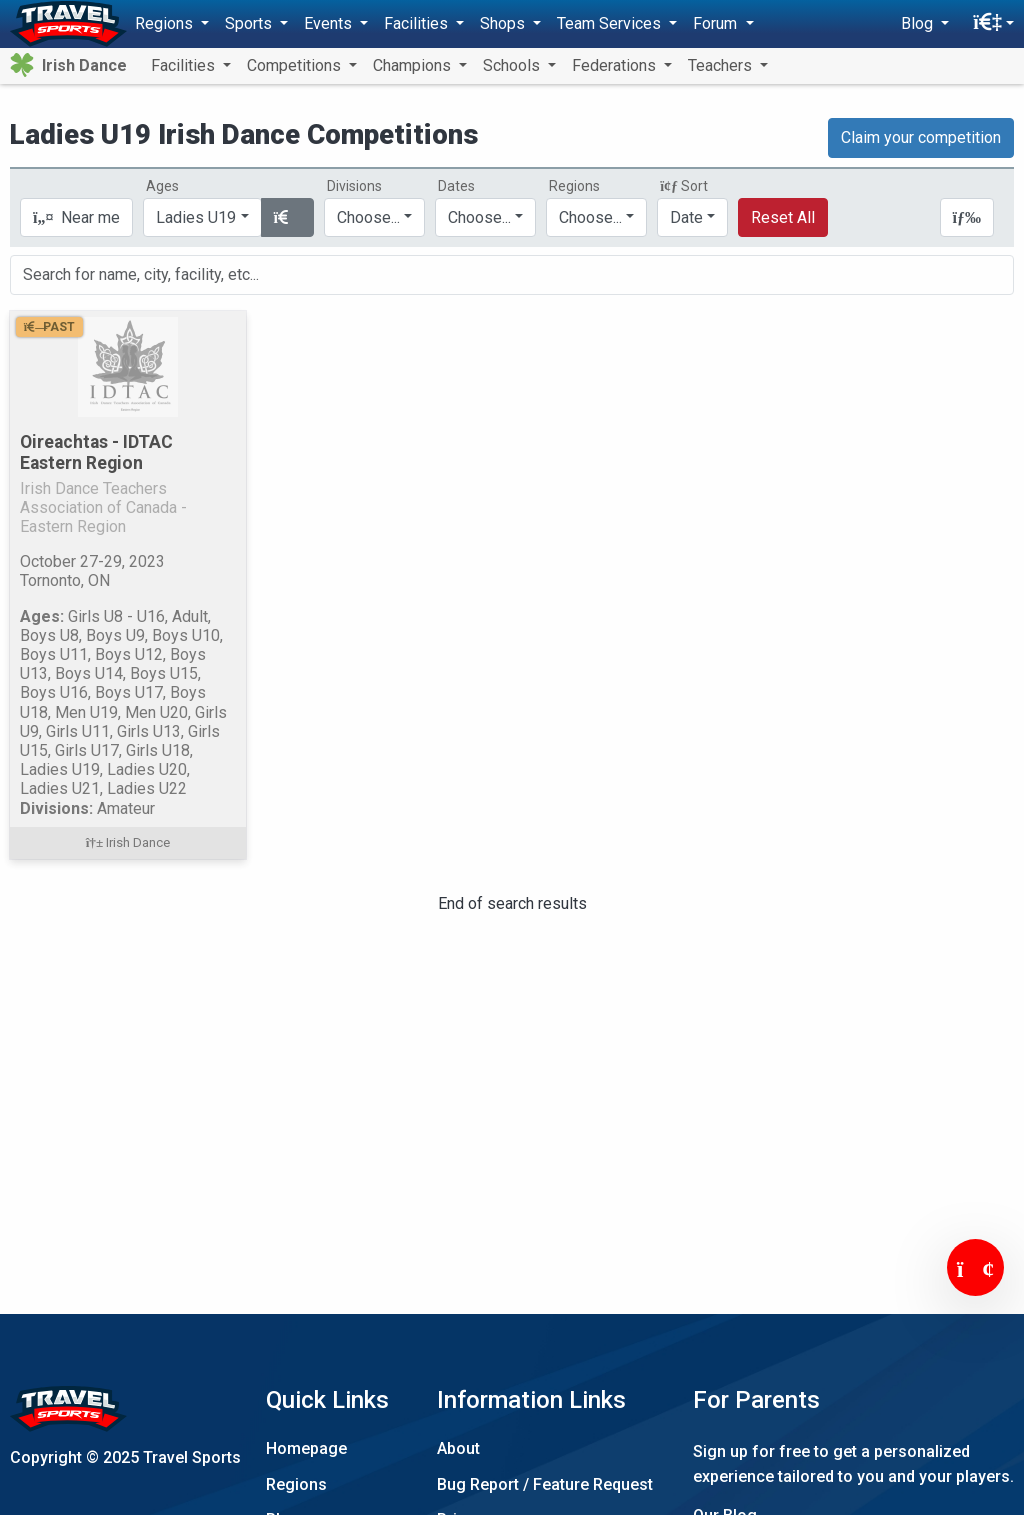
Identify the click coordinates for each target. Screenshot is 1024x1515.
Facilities (185, 65)
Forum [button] (717, 23)
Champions (414, 65)
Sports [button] (250, 23)
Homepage (306, 1448)
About (458, 1448)
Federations (616, 65)
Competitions (296, 65)
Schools (513, 65)
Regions (296, 1484)
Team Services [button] (611, 23)
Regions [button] (166, 23)
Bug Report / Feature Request (545, 1484)
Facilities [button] (418, 23)
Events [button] (330, 23)
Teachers (722, 65)
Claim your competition (921, 137)
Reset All (783, 217)
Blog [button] (919, 23)
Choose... (590, 217)
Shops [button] (504, 23)
